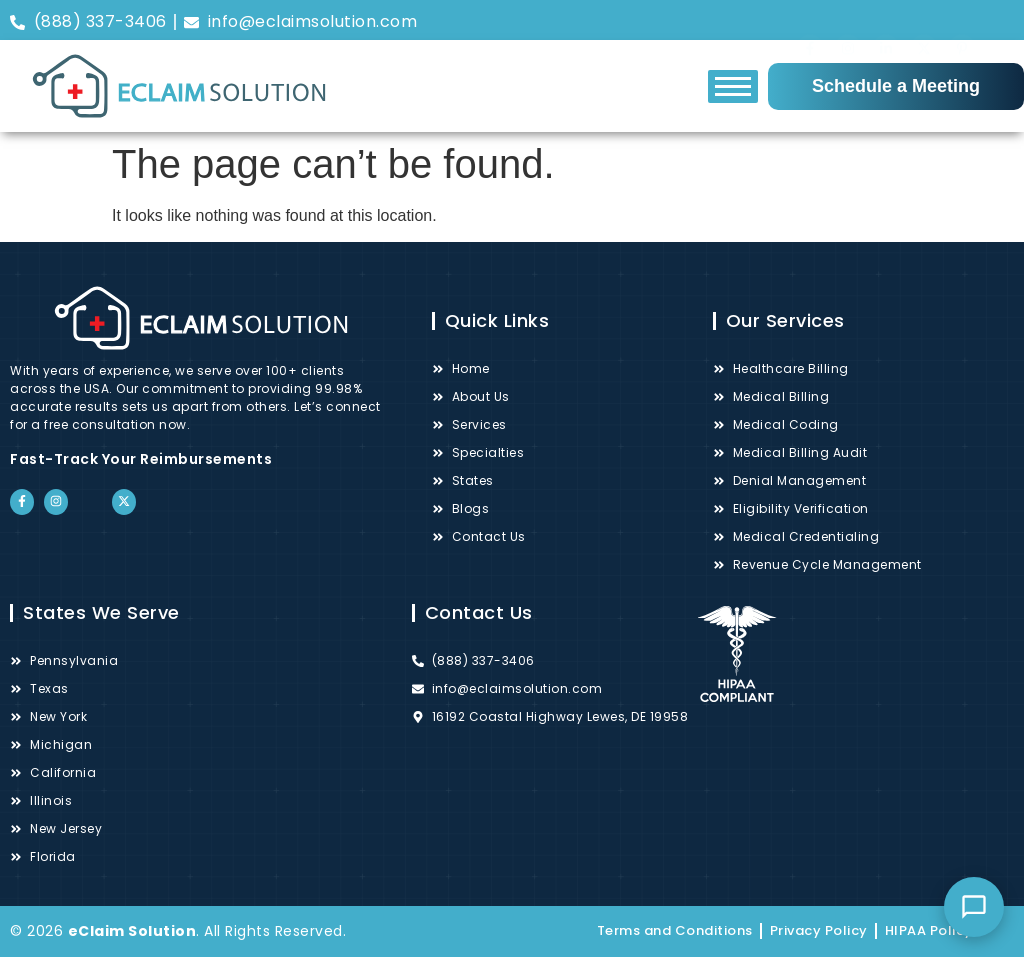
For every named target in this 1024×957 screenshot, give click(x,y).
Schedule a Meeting (896, 86)
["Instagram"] (848, 20)
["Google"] (1000, 22)
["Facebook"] (810, 20)
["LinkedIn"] (886, 21)
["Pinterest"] (962, 21)
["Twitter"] (924, 20)
